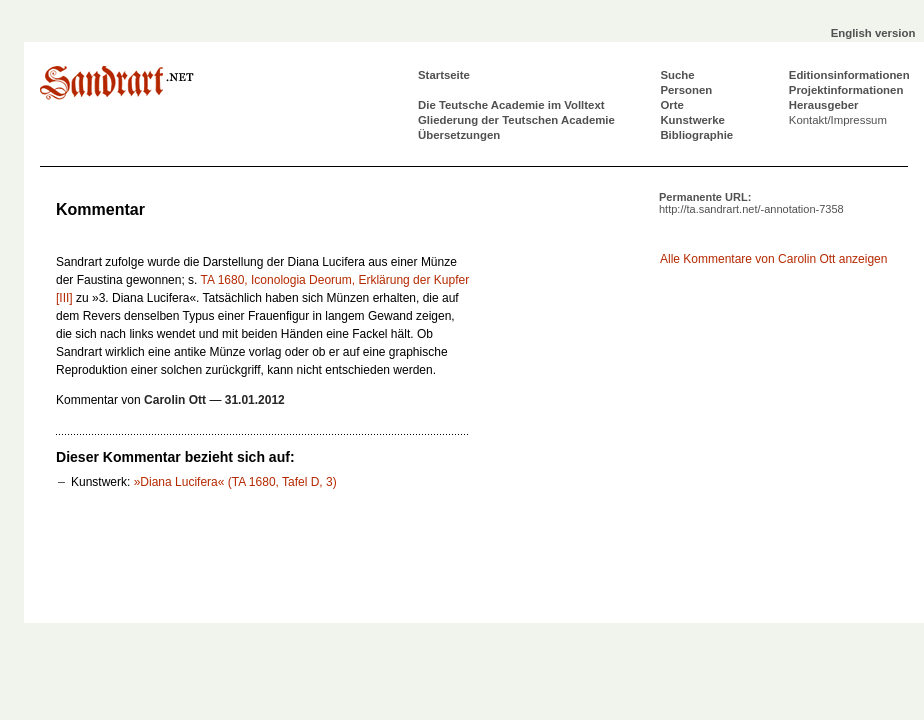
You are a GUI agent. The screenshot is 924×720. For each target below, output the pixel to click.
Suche (677, 75)
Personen (686, 90)
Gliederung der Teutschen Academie (516, 120)
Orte (671, 105)
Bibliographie (696, 135)
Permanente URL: (751, 203)
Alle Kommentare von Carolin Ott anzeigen (773, 259)
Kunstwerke (692, 120)
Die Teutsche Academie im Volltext (511, 105)
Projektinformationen (846, 90)
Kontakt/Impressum (838, 120)
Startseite (444, 75)
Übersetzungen (459, 135)
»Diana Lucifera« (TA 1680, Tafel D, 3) (235, 482)
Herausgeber (824, 105)
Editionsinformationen (849, 75)
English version (873, 33)
